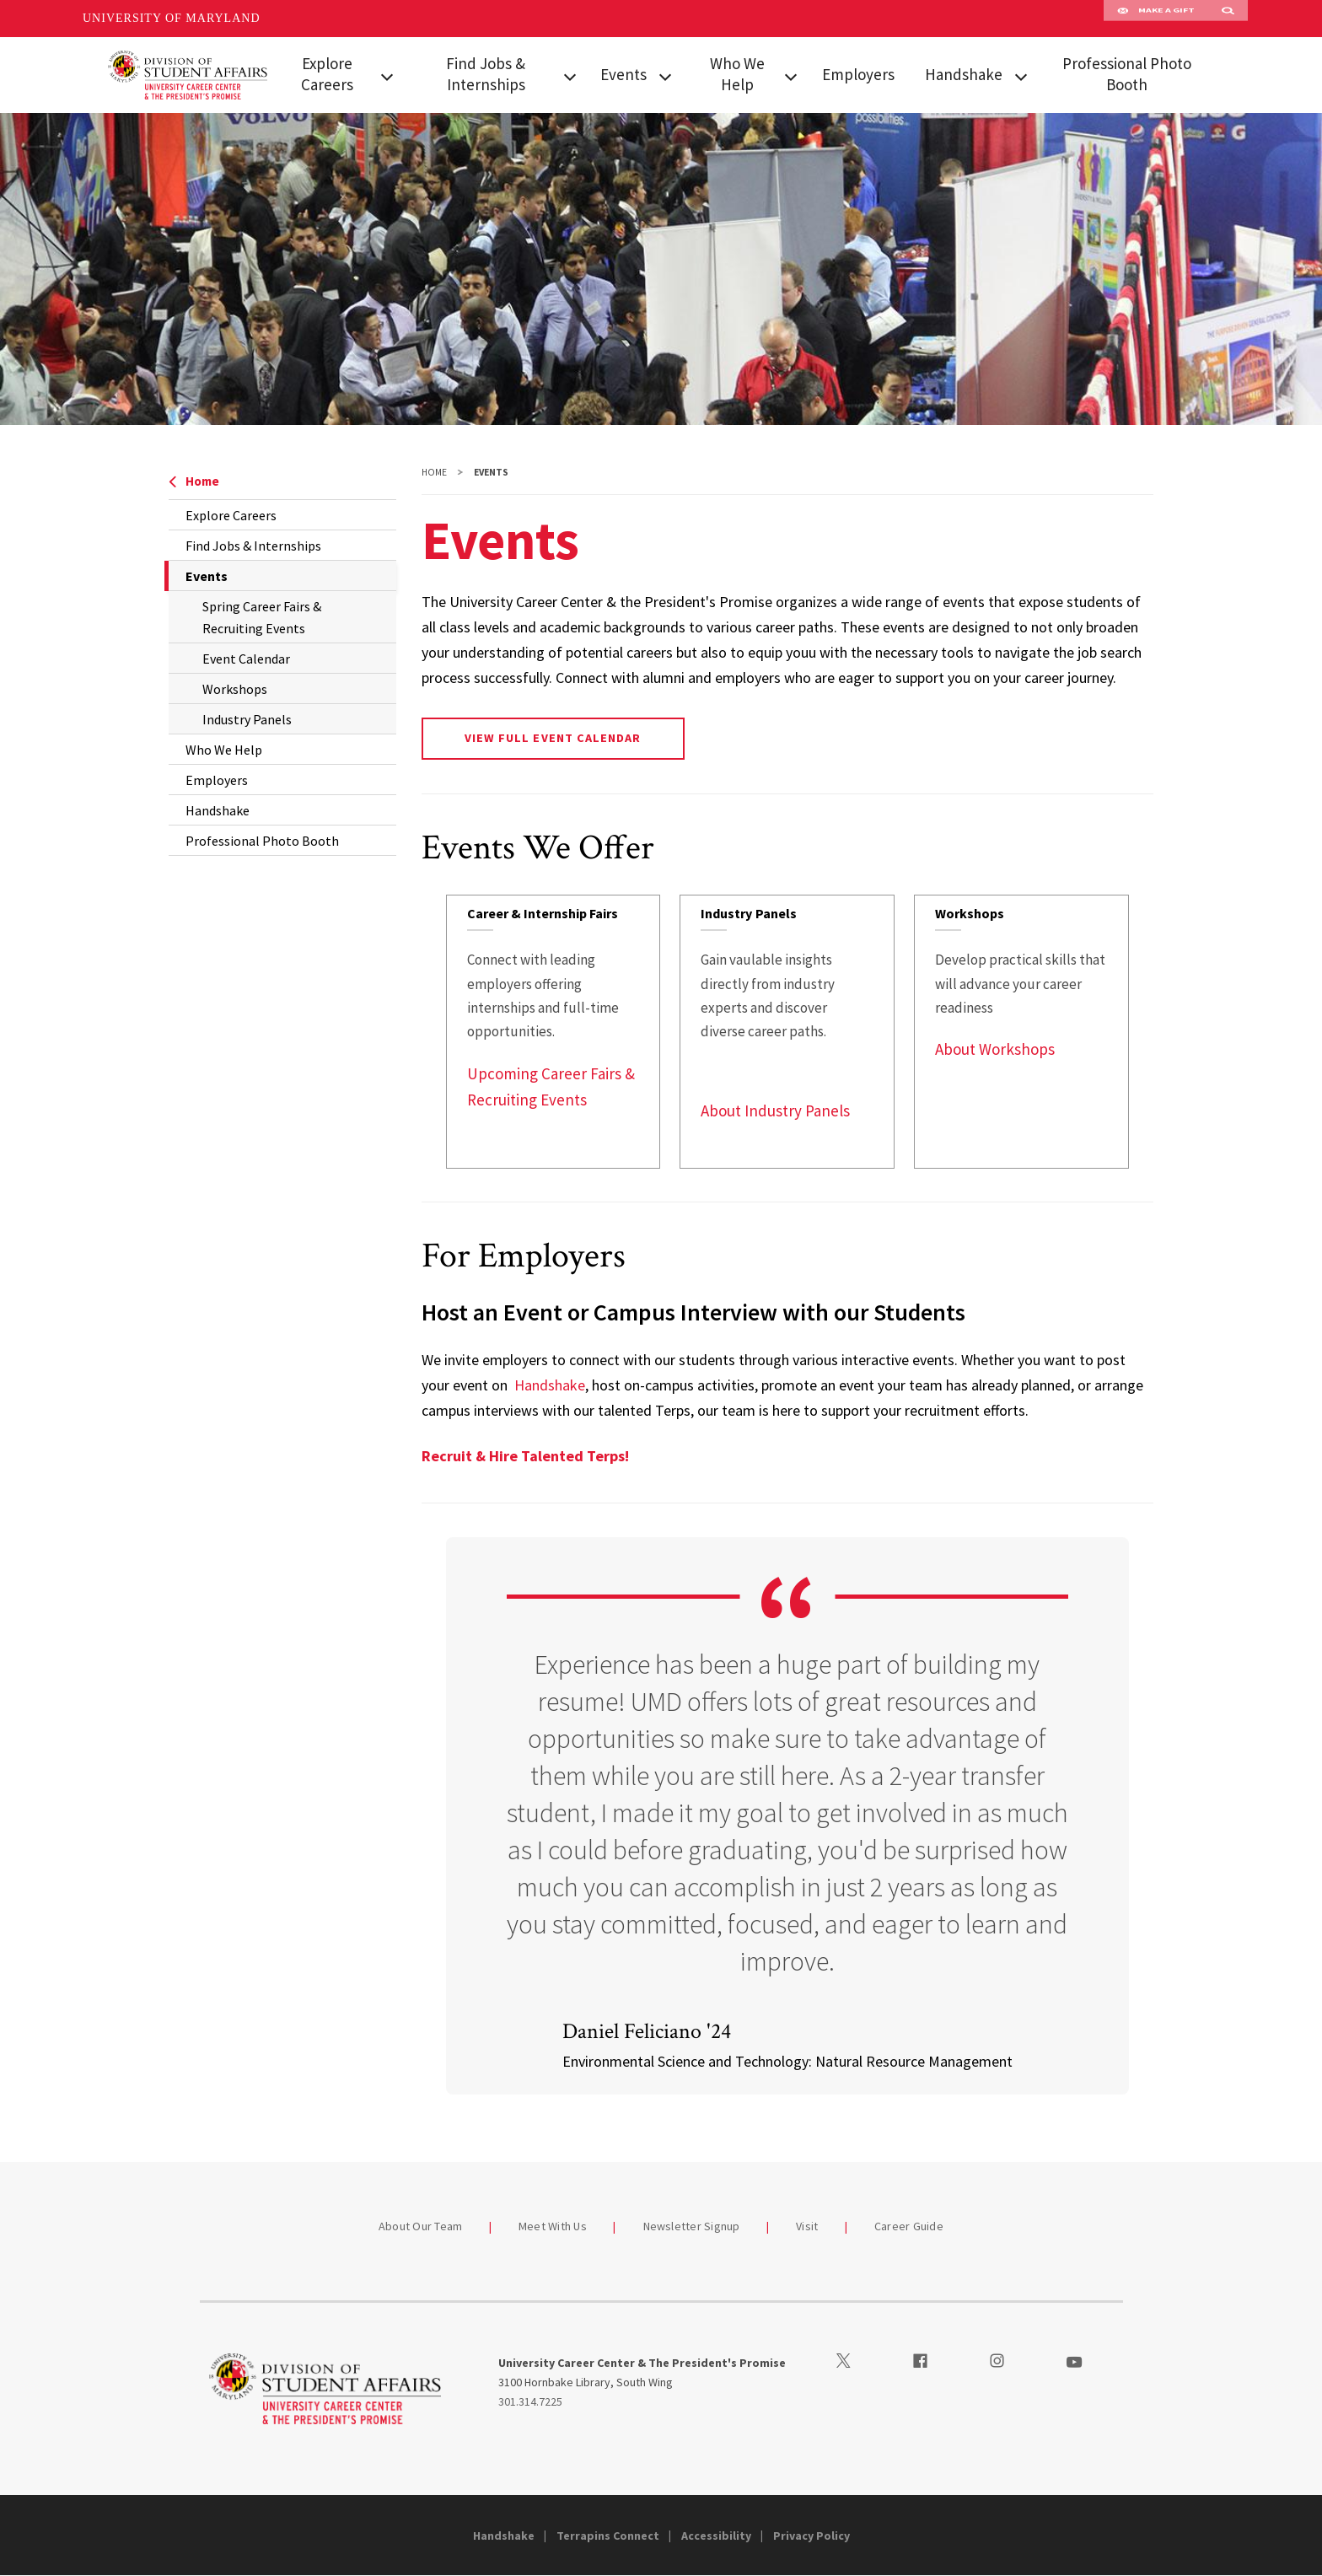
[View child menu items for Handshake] (1021, 75)
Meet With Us (553, 2226)
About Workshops (995, 1049)
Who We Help (737, 73)
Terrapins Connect (607, 2535)
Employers (858, 74)
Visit (807, 2226)
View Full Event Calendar (553, 737)
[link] (553, 1031)
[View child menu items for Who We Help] (791, 75)
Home (194, 481)
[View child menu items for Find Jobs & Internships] (569, 75)
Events (623, 74)
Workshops (234, 688)
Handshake (963, 74)
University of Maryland (172, 18)
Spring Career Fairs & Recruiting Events (261, 617)
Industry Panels (247, 719)
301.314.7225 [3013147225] (530, 2401)
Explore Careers (327, 73)
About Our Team (421, 2226)
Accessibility (716, 2535)
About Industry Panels (775, 1110)
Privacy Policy (811, 2535)
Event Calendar (246, 658)
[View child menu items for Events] (665, 75)
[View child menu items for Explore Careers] (387, 75)
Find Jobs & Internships (485, 73)
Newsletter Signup (691, 2226)
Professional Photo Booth (1126, 73)
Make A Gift (1156, 18)
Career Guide (908, 2226)
